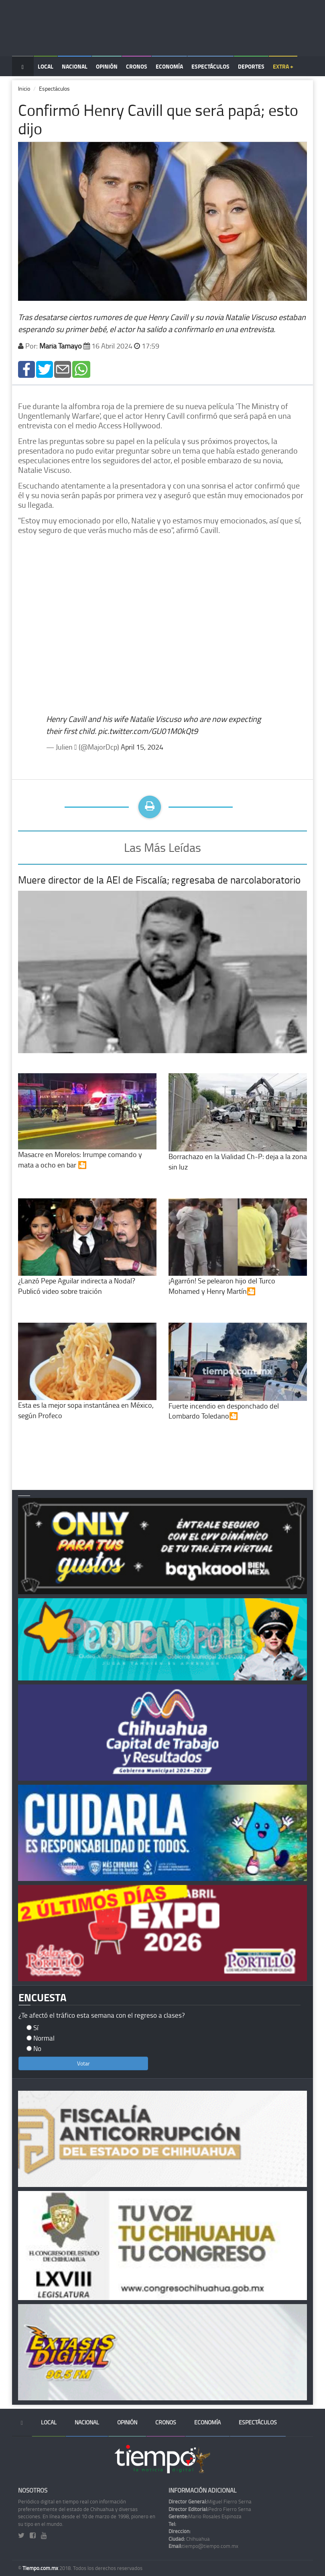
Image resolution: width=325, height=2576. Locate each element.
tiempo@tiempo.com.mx (203, 2546)
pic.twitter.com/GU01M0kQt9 (148, 730)
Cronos (136, 66)
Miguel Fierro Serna (210, 2501)
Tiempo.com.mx (40, 2568)
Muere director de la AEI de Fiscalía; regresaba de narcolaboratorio (159, 880)
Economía (169, 66)
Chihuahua (189, 2538)
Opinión (107, 66)
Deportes (251, 66)
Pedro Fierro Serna (210, 2509)
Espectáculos (210, 66)
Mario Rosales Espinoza (205, 2516)
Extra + (283, 66)
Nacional (74, 66)
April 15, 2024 (142, 747)
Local (45, 66)
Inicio (24, 88)
